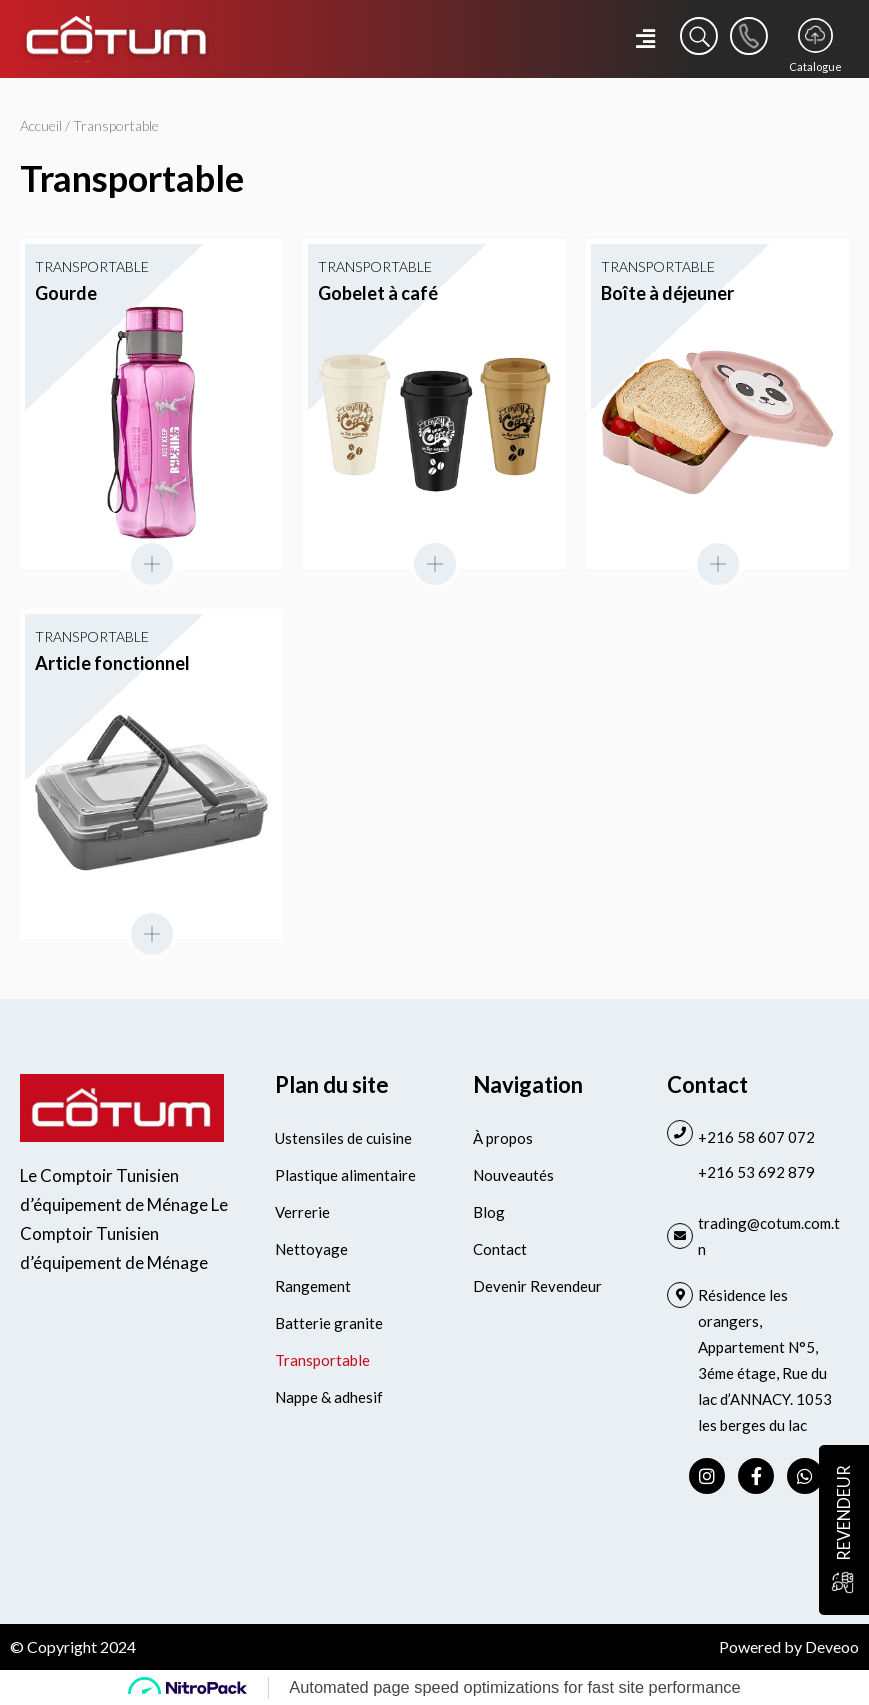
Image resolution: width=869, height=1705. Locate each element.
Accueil (41, 125)
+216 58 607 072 (756, 1137)
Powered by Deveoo (789, 1646)
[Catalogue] (815, 35)
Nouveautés (513, 1175)
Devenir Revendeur (537, 1286)
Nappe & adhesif (329, 1397)
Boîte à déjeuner (667, 293)
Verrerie (302, 1212)
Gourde (66, 293)
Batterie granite (329, 1323)
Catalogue (815, 66)
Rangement (313, 1286)
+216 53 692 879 (756, 1172)
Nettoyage (311, 1249)
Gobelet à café (378, 293)
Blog (489, 1212)
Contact (500, 1249)
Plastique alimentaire (345, 1175)
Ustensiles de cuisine (343, 1138)
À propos (503, 1138)
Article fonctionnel (112, 663)
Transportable (322, 1360)
